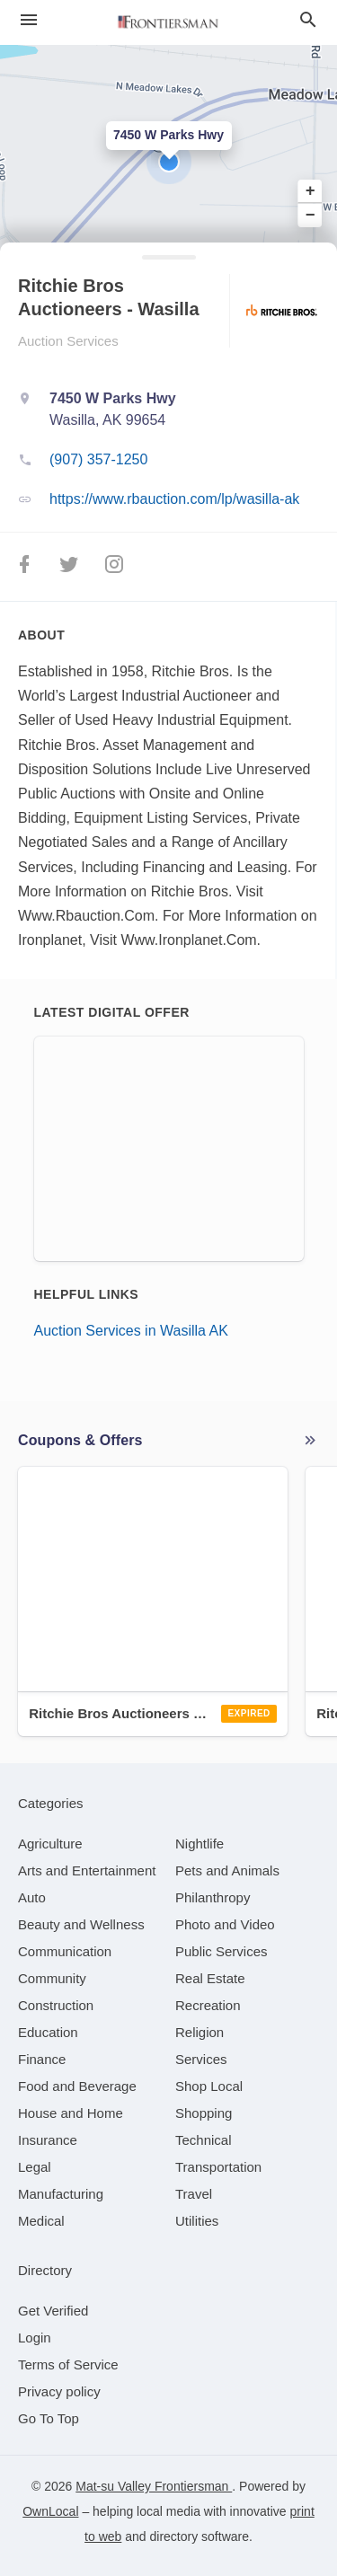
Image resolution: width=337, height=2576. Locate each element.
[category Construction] (55, 2005)
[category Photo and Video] (225, 1924)
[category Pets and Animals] (227, 1870)
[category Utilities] (196, 2220)
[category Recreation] (208, 2005)
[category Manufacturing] (60, 2193)
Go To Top (48, 2418)
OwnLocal (50, 2511)
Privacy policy (59, 2391)
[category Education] (48, 2032)
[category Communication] (64, 1951)
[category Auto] (32, 1897)
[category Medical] (41, 2220)
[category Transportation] (218, 2167)
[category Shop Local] (209, 2086)
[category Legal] (34, 2167)
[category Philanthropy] (212, 1897)
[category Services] (201, 2059)
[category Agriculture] (50, 1843)
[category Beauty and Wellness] (81, 1924)
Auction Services (68, 340)
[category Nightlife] (199, 1843)
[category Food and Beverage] (77, 2086)
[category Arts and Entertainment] (86, 1870)
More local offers (310, 1440)
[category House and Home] (70, 2113)
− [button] (310, 214)
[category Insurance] (47, 2140)
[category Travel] (193, 2193)
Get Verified (53, 2310)
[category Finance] (42, 2059)
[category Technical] (203, 2140)
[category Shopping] (203, 2113)
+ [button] (310, 191)
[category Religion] (199, 2032)
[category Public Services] (221, 1951)
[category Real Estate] (210, 1978)
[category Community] (52, 1978)
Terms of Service (68, 2364)
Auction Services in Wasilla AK (131, 1330)
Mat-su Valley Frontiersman (153, 2486)
